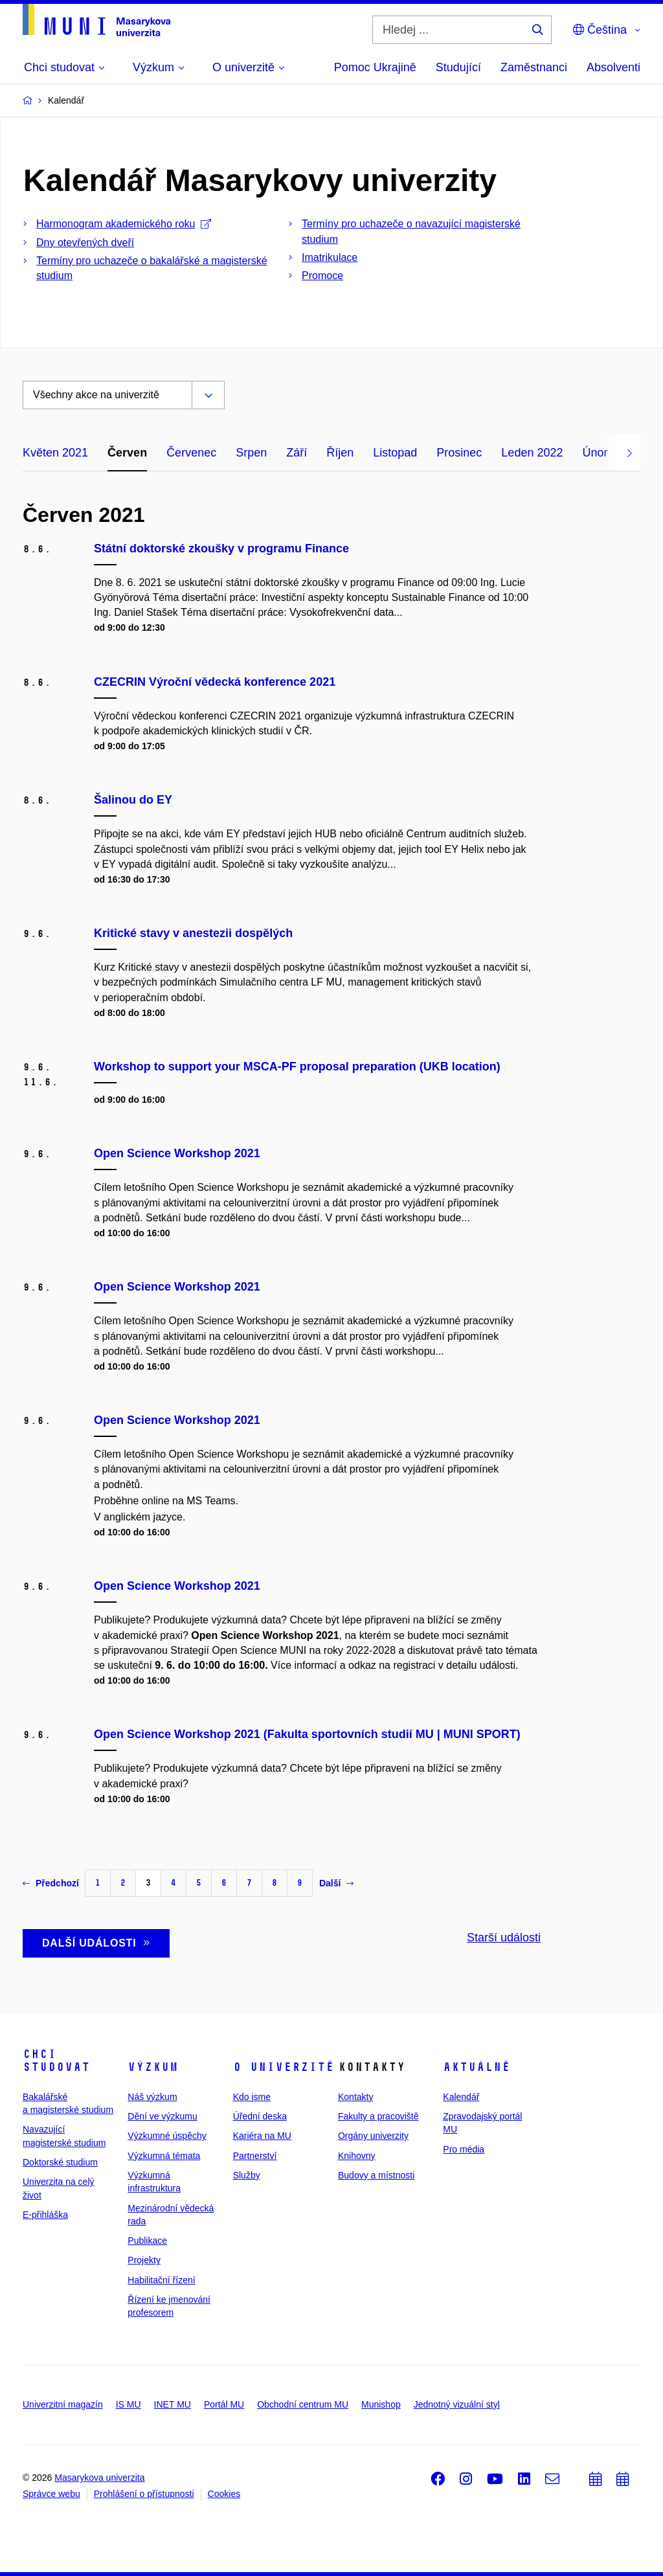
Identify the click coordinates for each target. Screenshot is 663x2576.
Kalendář (461, 2097)
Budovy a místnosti (376, 2175)
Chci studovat (56, 2060)
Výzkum (153, 2067)
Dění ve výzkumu (162, 2116)
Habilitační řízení (161, 2280)
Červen (127, 452)
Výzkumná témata (164, 2156)
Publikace (147, 2240)
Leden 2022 (532, 452)
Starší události (504, 1937)
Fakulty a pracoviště (378, 2116)
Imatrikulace (329, 257)
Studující (458, 67)
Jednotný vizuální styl (457, 2404)
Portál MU (224, 2404)
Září (296, 452)
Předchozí (51, 1883)
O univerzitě (283, 2067)
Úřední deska (260, 2116)
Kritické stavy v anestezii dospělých (193, 933)
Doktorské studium (60, 2162)
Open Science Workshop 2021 (177, 1153)
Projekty (144, 2260)
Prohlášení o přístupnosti (144, 2494)
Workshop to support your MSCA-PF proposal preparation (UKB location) (297, 1066)
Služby (246, 2175)
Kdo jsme (252, 2097)
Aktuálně (476, 2067)
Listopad (395, 452)
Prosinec (459, 452)
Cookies (224, 2494)
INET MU (172, 2404)
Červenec (191, 452)
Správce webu (51, 2494)
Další (336, 1883)
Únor (594, 452)
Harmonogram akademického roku (123, 223)
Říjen (340, 452)
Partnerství (255, 2156)
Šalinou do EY (133, 799)
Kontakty (355, 2097)
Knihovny (357, 2156)
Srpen (251, 452)
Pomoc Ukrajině (375, 67)
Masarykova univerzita (99, 2477)
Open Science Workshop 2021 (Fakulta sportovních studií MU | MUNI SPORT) (307, 1734)
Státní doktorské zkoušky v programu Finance (221, 548)
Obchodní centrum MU (302, 2404)
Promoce (322, 275)
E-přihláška (45, 2214)
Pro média (463, 2149)
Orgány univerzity (373, 2135)
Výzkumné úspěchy (167, 2135)
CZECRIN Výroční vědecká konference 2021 (214, 681)
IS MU (128, 2404)
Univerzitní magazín (63, 2404)
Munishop (381, 2404)
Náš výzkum (152, 2097)
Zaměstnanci (533, 67)
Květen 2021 (55, 452)
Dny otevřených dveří (85, 242)
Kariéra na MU (262, 2135)
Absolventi (613, 67)
